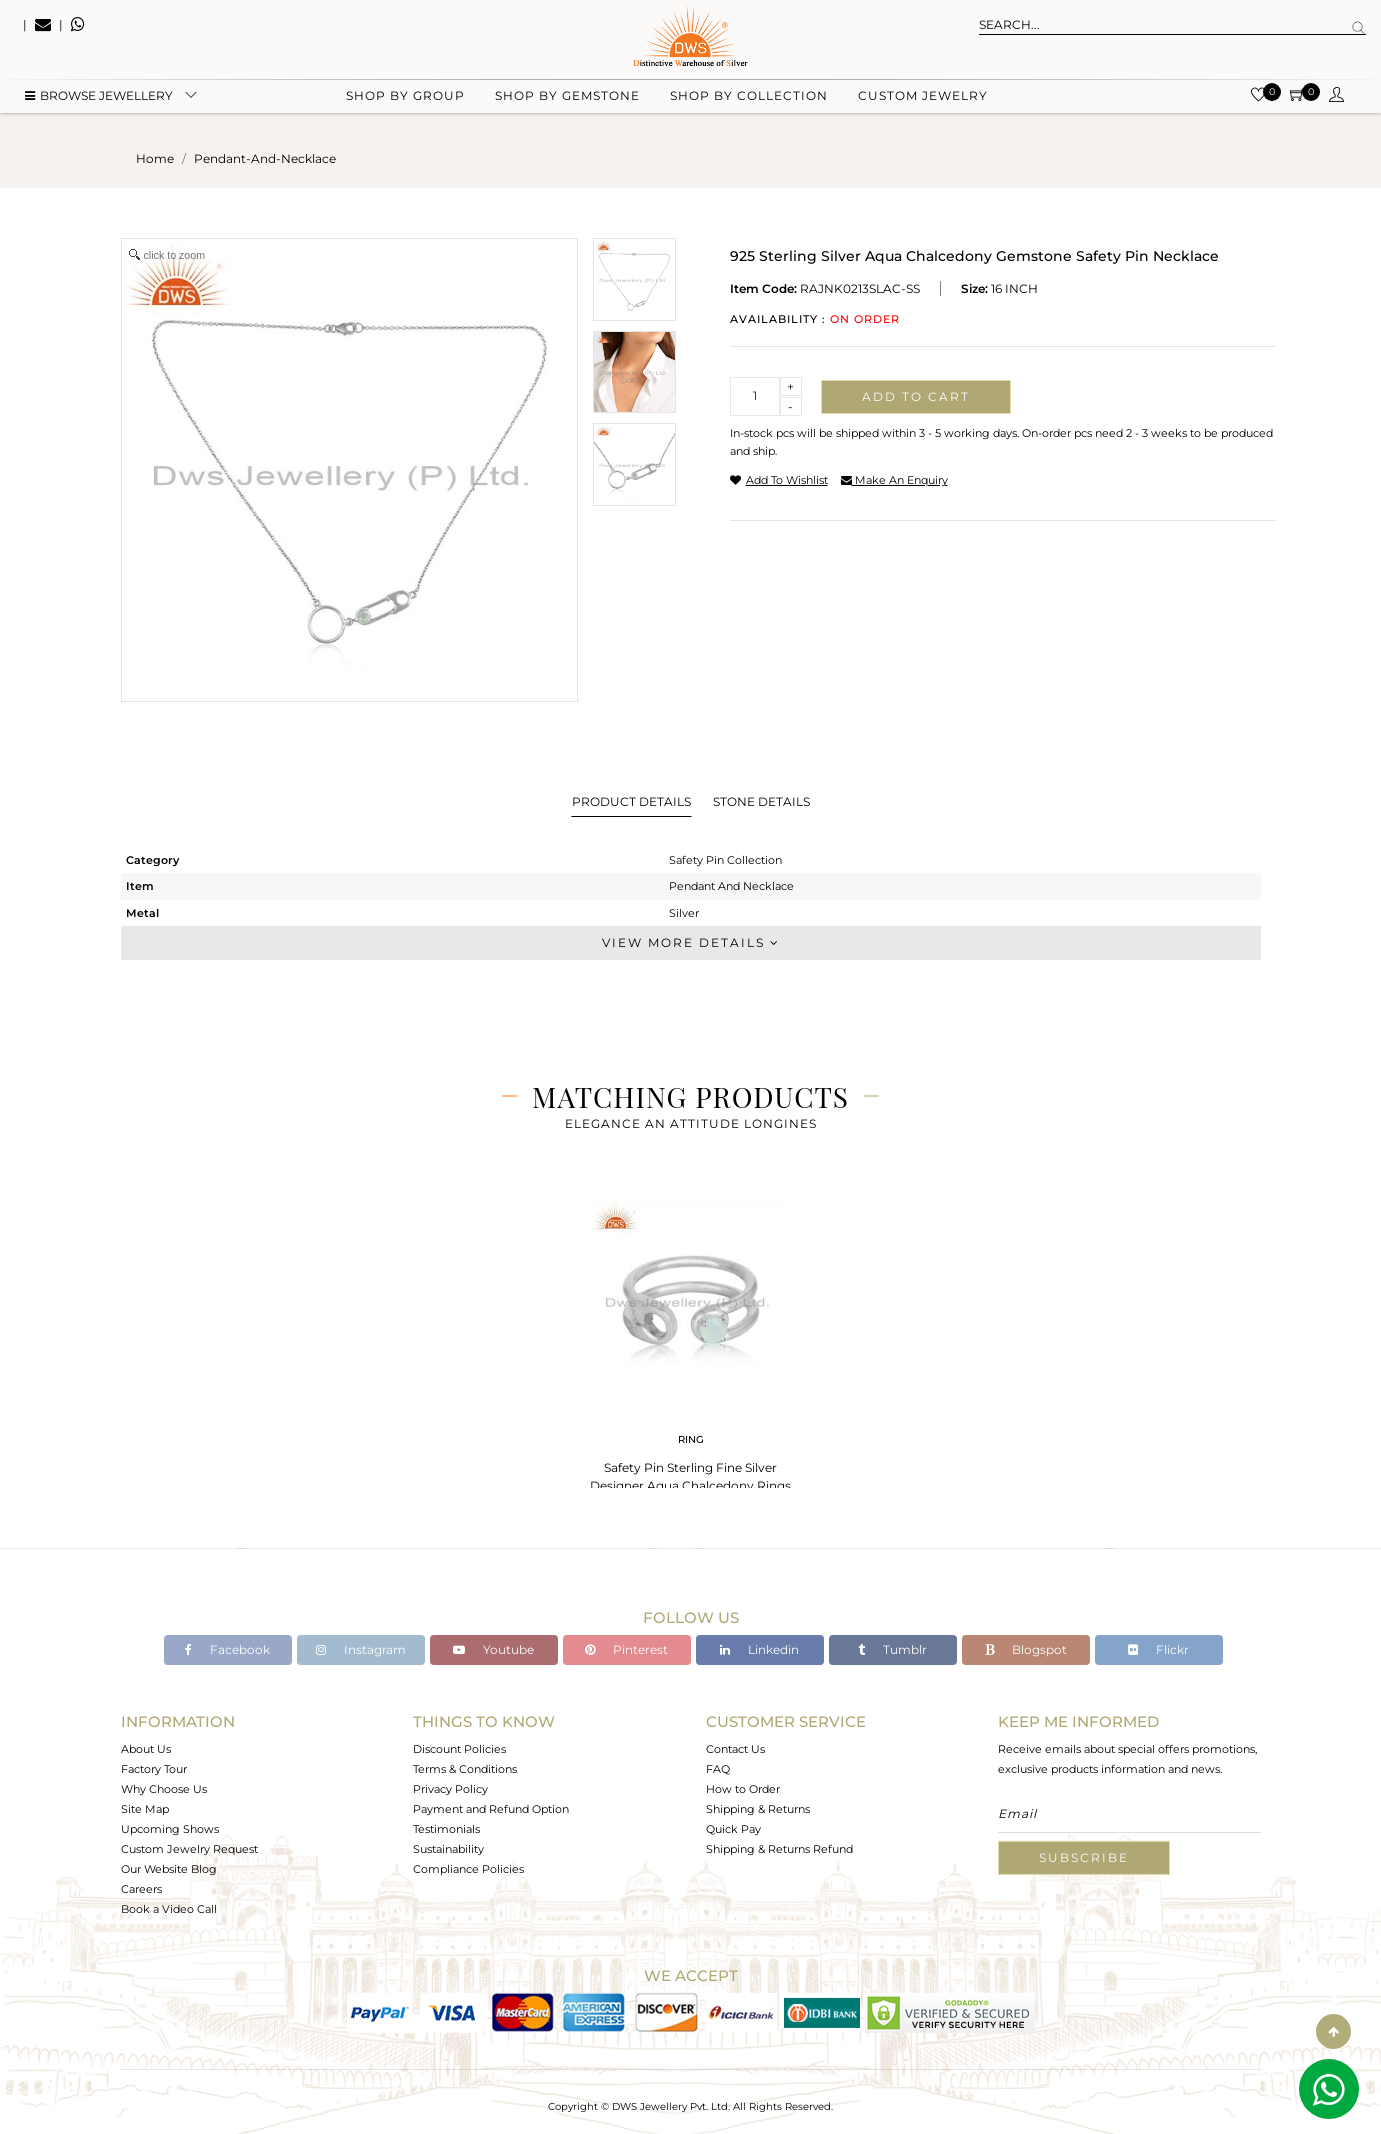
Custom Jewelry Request (189, 1849)
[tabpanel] (691, 1340)
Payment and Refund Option (491, 1809)
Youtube (493, 1649)
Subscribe (1084, 1857)
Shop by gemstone (567, 100)
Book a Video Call (169, 1909)
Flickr (1158, 1649)
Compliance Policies (468, 1869)
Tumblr (892, 1649)
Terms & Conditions (465, 1769)
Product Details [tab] (631, 801)
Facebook (227, 1649)
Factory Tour (154, 1769)
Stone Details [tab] (761, 801)
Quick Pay (733, 1829)
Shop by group (405, 100)
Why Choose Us (164, 1789)
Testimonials (446, 1829)
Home (155, 158)
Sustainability (448, 1849)
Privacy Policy (450, 1789)
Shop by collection (749, 100)
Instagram (361, 1649)
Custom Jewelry (923, 100)
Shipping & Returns (758, 1809)
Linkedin (759, 1649)
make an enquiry (894, 480)
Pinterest (626, 1649)
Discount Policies (459, 1749)
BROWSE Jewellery (99, 100)
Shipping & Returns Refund (779, 1849)
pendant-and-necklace (265, 158)
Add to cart (916, 396)
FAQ (718, 1769)
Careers (141, 1889)
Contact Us (735, 1749)
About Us (146, 1749)
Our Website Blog (169, 1869)
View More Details (691, 942)
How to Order (743, 1789)
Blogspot (1026, 1649)
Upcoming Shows (170, 1829)
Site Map (145, 1809)
